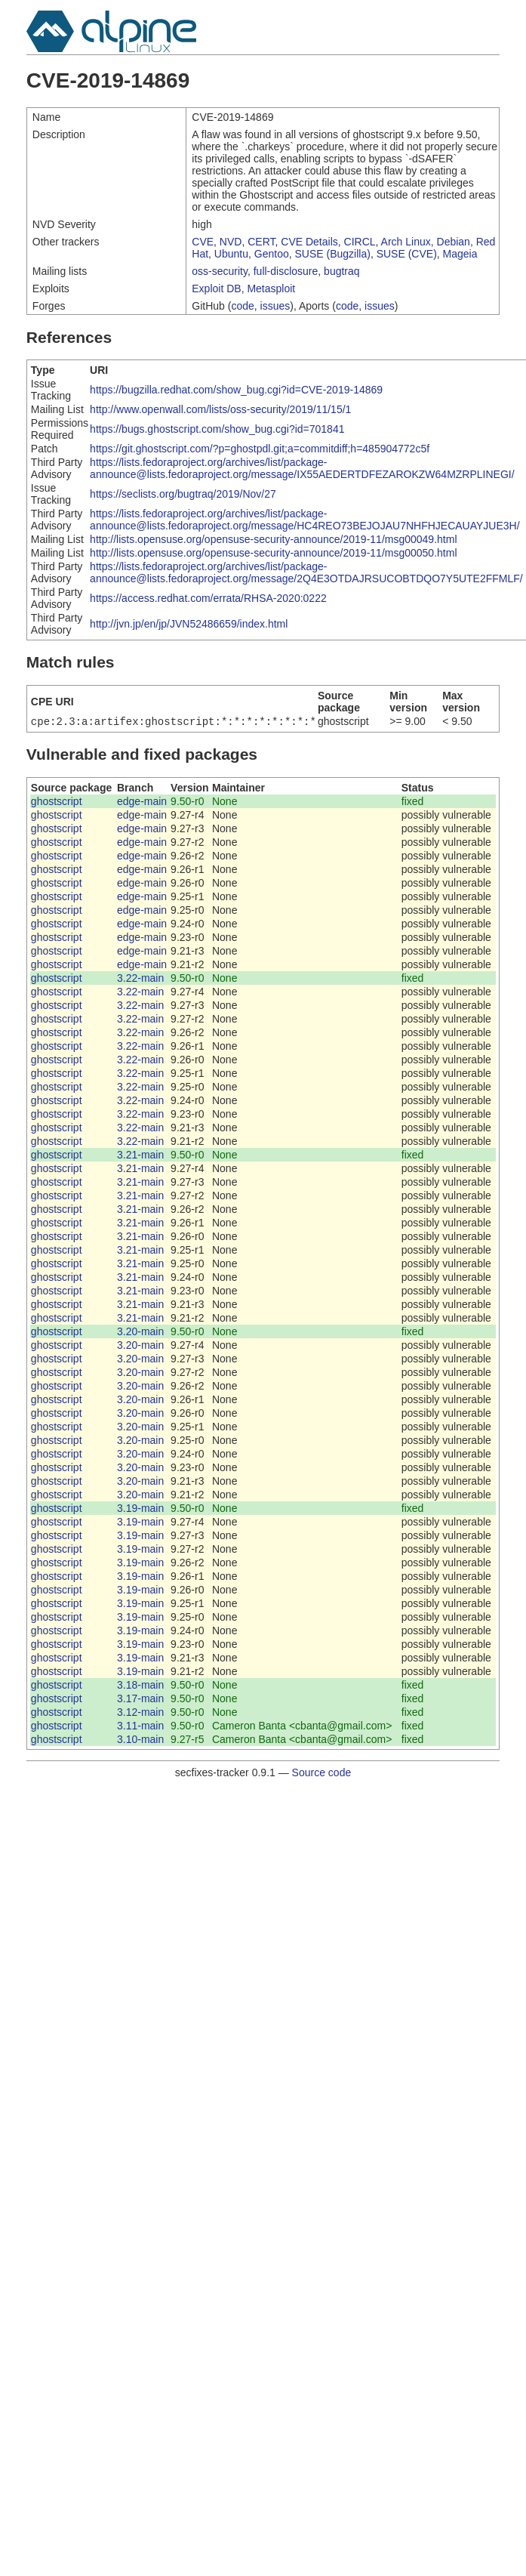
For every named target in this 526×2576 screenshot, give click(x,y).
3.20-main (140, 1333)
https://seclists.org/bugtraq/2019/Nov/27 (183, 494)
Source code (322, 1774)
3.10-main (140, 1741)
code (242, 306)
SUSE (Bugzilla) (333, 254)
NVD (231, 242)
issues (275, 306)
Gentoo (271, 254)
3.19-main (140, 1510)
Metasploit (271, 288)
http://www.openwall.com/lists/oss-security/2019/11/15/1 (220, 409)
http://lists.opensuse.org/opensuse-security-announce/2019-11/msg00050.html (273, 553)
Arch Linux (406, 242)
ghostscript (56, 803)
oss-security (220, 271)
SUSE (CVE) (407, 254)
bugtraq (341, 271)
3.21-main (140, 1156)
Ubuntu (231, 254)
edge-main (142, 803)
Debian (453, 242)
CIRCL (360, 242)
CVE (203, 242)
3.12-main (140, 1714)
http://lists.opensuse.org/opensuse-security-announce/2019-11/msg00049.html (273, 539)
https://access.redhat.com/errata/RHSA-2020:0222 (208, 598)
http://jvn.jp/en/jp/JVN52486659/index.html (189, 624)
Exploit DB (216, 288)
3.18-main (140, 1686)
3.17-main (140, 1700)
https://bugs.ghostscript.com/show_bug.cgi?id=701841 (217, 429)
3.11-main (140, 1727)
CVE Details (309, 242)
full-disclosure (286, 271)
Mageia (460, 254)
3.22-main (140, 979)
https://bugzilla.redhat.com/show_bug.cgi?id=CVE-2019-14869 (236, 390)
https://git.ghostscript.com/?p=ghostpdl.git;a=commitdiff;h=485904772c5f (259, 449)
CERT (261, 242)
